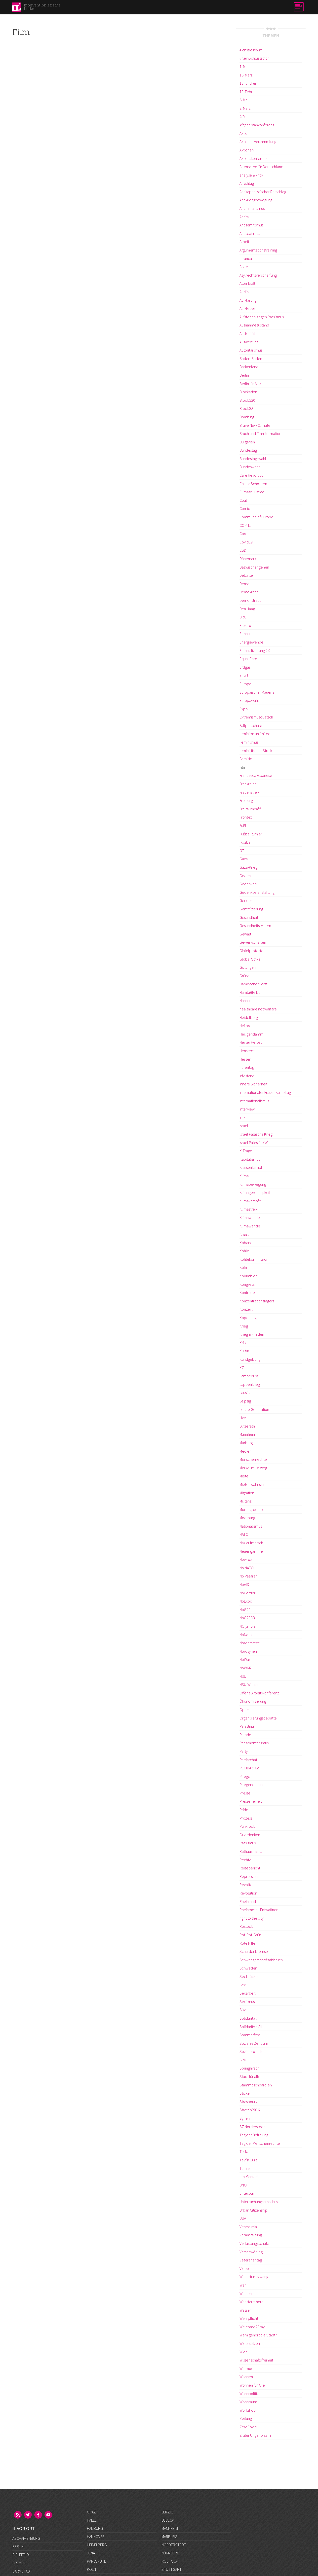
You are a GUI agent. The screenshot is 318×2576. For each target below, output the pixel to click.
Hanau (244, 1000)
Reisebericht (249, 1867)
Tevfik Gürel (249, 2159)
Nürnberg (170, 2552)
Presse (244, 1792)
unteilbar (246, 2193)
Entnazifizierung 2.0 (254, 650)
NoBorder (247, 1592)
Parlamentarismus (254, 1742)
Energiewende (251, 642)
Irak (242, 1117)
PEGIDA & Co (249, 1767)
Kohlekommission (253, 1259)
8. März (244, 108)
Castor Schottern (253, 483)
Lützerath (247, 1426)
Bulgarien (247, 441)
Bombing (246, 416)
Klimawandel (250, 1217)
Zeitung (245, 2418)
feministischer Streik (255, 750)
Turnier (245, 2168)
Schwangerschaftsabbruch (261, 1959)
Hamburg (95, 2528)
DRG (242, 616)
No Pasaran (248, 1576)
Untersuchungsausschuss (259, 2201)
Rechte (245, 1859)
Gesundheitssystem (255, 925)
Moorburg (247, 1517)
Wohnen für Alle (252, 2385)
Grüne (244, 975)
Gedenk (245, 875)
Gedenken (248, 883)
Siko (242, 2009)
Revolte (245, 1884)
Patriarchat (248, 1759)
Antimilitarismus (252, 208)
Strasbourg (248, 2101)
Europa (245, 683)
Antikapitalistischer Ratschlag (262, 191)
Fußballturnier (250, 833)
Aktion (244, 133)
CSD (242, 550)
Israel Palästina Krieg (256, 1134)
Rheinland (247, 1901)
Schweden (248, 1968)
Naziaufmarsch (251, 1542)
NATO (243, 1534)
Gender (245, 900)
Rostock (246, 1926)
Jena (91, 2552)
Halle (92, 2520)
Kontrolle (247, 1292)
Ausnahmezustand (254, 324)
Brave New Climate (254, 425)
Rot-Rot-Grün (250, 1934)
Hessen (245, 1059)
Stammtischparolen (255, 2084)
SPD (242, 2059)
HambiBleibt (249, 992)
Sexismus (247, 2001)
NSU (242, 1676)
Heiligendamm (251, 1034)
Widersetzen (249, 2343)
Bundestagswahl (252, 458)
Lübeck (167, 2520)
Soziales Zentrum (253, 2043)
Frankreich (247, 783)
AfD (242, 116)
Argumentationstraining (258, 250)
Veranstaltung (250, 2234)
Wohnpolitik (249, 2393)
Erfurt (243, 675)
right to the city (251, 1918)
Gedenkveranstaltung (257, 892)
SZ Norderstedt (252, 2126)
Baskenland (248, 366)
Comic (244, 508)
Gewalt (245, 933)
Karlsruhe (96, 2561)
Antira (244, 216)
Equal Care (248, 658)
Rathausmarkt (250, 1851)
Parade (245, 1734)
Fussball (245, 842)
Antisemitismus (251, 224)
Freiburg (246, 800)
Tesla (243, 2151)
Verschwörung (251, 2251)
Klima (244, 1175)
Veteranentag (250, 2259)
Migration (246, 1492)
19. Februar (248, 91)
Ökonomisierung (252, 1701)
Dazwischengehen (254, 567)
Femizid (245, 758)
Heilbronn (247, 1025)
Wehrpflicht (248, 2318)
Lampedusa (249, 1375)
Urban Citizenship (253, 2210)
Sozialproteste (251, 2051)
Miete (243, 1475)
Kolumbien (248, 1275)
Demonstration (251, 600)
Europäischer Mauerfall (258, 692)
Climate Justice (251, 491)
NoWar (244, 1659)
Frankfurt (21, 2562)
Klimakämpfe (250, 1200)
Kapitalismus (249, 1159)
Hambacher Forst (253, 983)
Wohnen (246, 2376)
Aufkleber (247, 308)
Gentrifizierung (251, 908)
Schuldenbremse (253, 1951)
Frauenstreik (249, 792)
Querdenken (249, 1834)
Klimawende (249, 1225)
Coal (243, 500)
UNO (243, 2184)
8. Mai (243, 99)
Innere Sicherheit (253, 1083)
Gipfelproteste (251, 950)
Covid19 (246, 541)
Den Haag (247, 608)
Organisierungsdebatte (258, 1718)
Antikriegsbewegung (255, 199)
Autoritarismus (250, 350)
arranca (245, 258)
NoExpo (245, 1601)
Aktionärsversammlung (257, 141)
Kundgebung (249, 1359)
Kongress (246, 1284)
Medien (245, 1451)
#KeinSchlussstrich (254, 58)
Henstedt (246, 1050)
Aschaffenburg (26, 2512)
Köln (243, 1267)
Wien (243, 2351)
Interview (247, 1109)
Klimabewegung (252, 1184)
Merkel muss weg (253, 1467)
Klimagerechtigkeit (254, 1192)
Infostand (246, 1075)
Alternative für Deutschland (261, 166)
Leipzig (245, 1400)
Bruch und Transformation (260, 433)
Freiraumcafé (250, 808)
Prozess (245, 1818)
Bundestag (248, 450)
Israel (243, 1125)
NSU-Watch (248, 1684)
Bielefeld (20, 2529)
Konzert (245, 1309)
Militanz (245, 1501)
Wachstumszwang (253, 2276)
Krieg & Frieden (251, 1334)
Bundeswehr (249, 466)
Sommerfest (249, 2034)
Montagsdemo (251, 1509)
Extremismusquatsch (256, 717)
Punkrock (247, 1826)
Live (242, 1417)
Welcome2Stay (252, 2326)
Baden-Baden (250, 358)
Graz (91, 2511)
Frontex (245, 817)
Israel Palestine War (255, 1142)
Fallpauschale (250, 725)
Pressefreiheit (250, 1801)
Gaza (243, 858)
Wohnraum (248, 2401)
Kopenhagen (250, 1317)
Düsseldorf (23, 2553)
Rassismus (247, 1842)
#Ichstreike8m (250, 49)
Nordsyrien (248, 1651)
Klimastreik (248, 1209)
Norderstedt (249, 1642)
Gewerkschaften (252, 942)
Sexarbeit (247, 1993)
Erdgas (244, 667)
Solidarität (247, 2018)
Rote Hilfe (247, 1943)
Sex (242, 1984)
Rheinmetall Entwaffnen (258, 1909)
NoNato (245, 1634)
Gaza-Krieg (248, 867)
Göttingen (247, 967)
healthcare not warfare (258, 1008)
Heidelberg (248, 1017)
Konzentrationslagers (256, 1300)
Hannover (96, 2536)
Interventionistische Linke (42, 7)
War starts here (251, 2301)
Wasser (245, 2310)
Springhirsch (249, 2068)
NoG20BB (247, 1617)
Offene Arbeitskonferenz (259, 1692)
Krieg (243, 1326)
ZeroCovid (248, 2426)
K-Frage (245, 1150)
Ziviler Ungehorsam (255, 2435)
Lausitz (244, 1392)
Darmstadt (22, 2545)
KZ (241, 1367)
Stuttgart (171, 2569)
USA (242, 2218)
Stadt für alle (249, 2076)
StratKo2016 (249, 2109)
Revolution (248, 1893)
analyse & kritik (251, 175)
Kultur (244, 1350)
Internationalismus (254, 1100)
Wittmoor (247, 2368)
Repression (248, 1876)
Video (244, 2268)
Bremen (19, 2537)
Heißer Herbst (250, 1042)
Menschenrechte (253, 1459)
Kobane (245, 1242)
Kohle (244, 1250)
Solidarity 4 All (250, 2026)
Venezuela (248, 2226)
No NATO (246, 1567)
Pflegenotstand (252, 1784)
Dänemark (247, 558)
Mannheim (247, 1434)
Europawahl (249, 700)
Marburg (246, 1442)
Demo (244, 583)
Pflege (244, 1776)
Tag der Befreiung (253, 2134)
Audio (244, 291)
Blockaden (248, 391)
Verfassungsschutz (254, 2243)
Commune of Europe (256, 516)
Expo (243, 708)
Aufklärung (247, 300)
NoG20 (244, 1609)
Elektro (245, 625)
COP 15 (245, 525)
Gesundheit (248, 917)
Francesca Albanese (255, 775)
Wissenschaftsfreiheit (256, 2360)
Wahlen (245, 2293)
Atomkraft (247, 283)
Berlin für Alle (250, 383)
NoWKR (245, 1667)
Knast (243, 1234)
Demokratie (249, 591)
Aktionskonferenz (253, 158)
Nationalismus (250, 1526)
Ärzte (243, 266)
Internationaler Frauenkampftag (265, 1092)
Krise (243, 1342)
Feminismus (248, 742)
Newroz (245, 1559)
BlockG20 (247, 400)
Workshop (247, 2410)
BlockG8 (246, 408)
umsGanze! (248, 2176)
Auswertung (248, 341)
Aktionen (246, 149)
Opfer (244, 1709)
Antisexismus (249, 233)
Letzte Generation (254, 1409)
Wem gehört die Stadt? (258, 2334)
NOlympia (247, 1626)
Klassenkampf (250, 1167)
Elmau (244, 633)
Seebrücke (248, 1976)
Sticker (245, 2093)
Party (243, 1751)
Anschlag (246, 183)
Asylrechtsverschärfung (258, 275)
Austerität (247, 333)
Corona (245, 533)
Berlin (244, 375)
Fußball (245, 825)
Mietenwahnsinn (252, 1484)
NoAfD (244, 1584)
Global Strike (250, 959)
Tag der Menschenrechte (259, 2143)
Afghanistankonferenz (256, 124)
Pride (243, 1809)
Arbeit (244, 241)
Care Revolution (252, 475)
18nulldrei (247, 83)
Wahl (243, 2285)
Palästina (246, 1726)
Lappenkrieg (249, 1384)
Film (242, 767)
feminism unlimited (254, 733)
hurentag (246, 1067)
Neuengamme (251, 1551)
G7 (241, 850)
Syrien (244, 2118)
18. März (245, 74)
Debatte (246, 575)
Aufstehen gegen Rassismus (261, 316)
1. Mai (243, 66)
